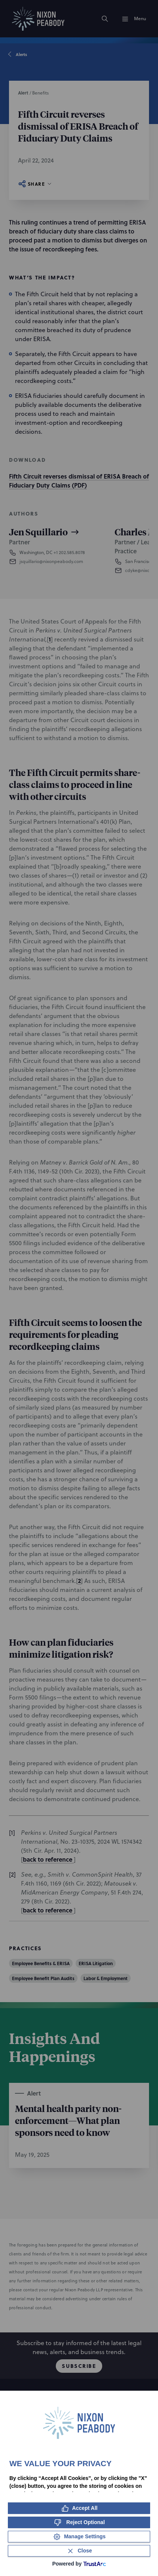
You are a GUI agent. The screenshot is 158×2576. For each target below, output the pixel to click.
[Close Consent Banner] (79, 2551)
